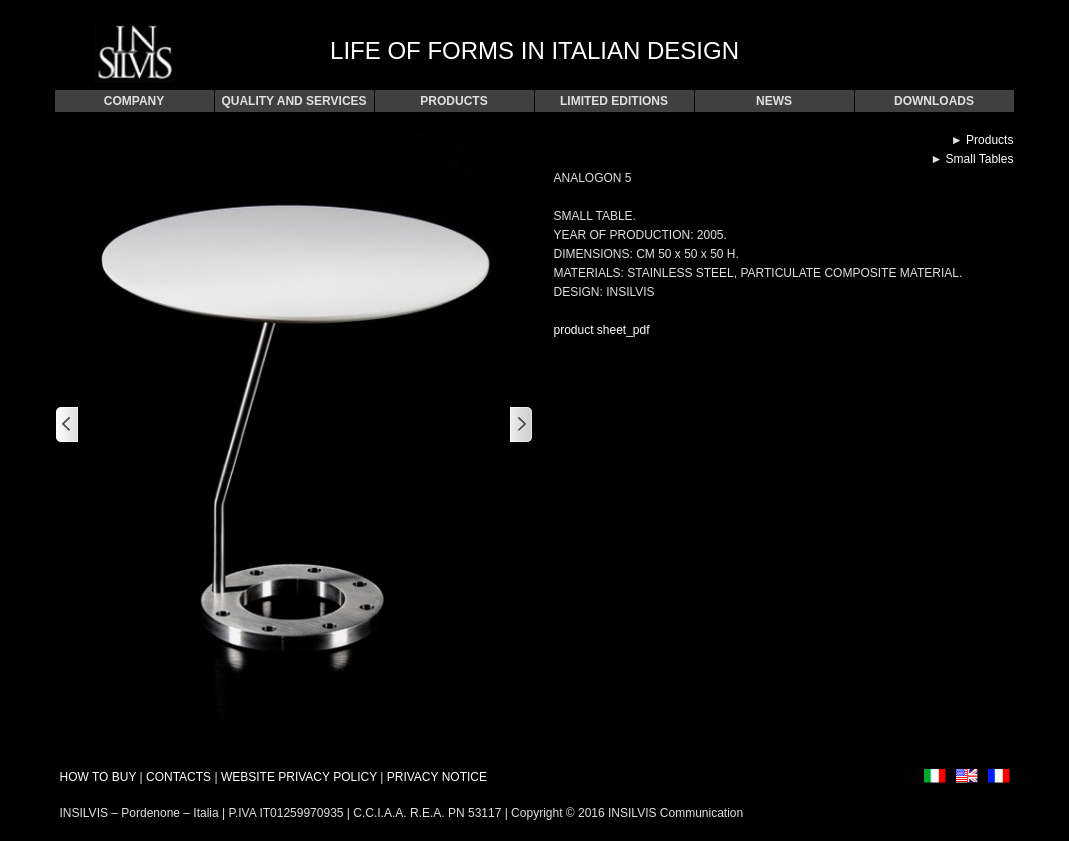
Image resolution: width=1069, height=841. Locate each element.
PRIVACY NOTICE (437, 777)
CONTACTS (178, 777)
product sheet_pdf (601, 330)
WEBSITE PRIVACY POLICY (299, 777)
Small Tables (980, 159)
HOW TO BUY (98, 777)
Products (989, 140)
